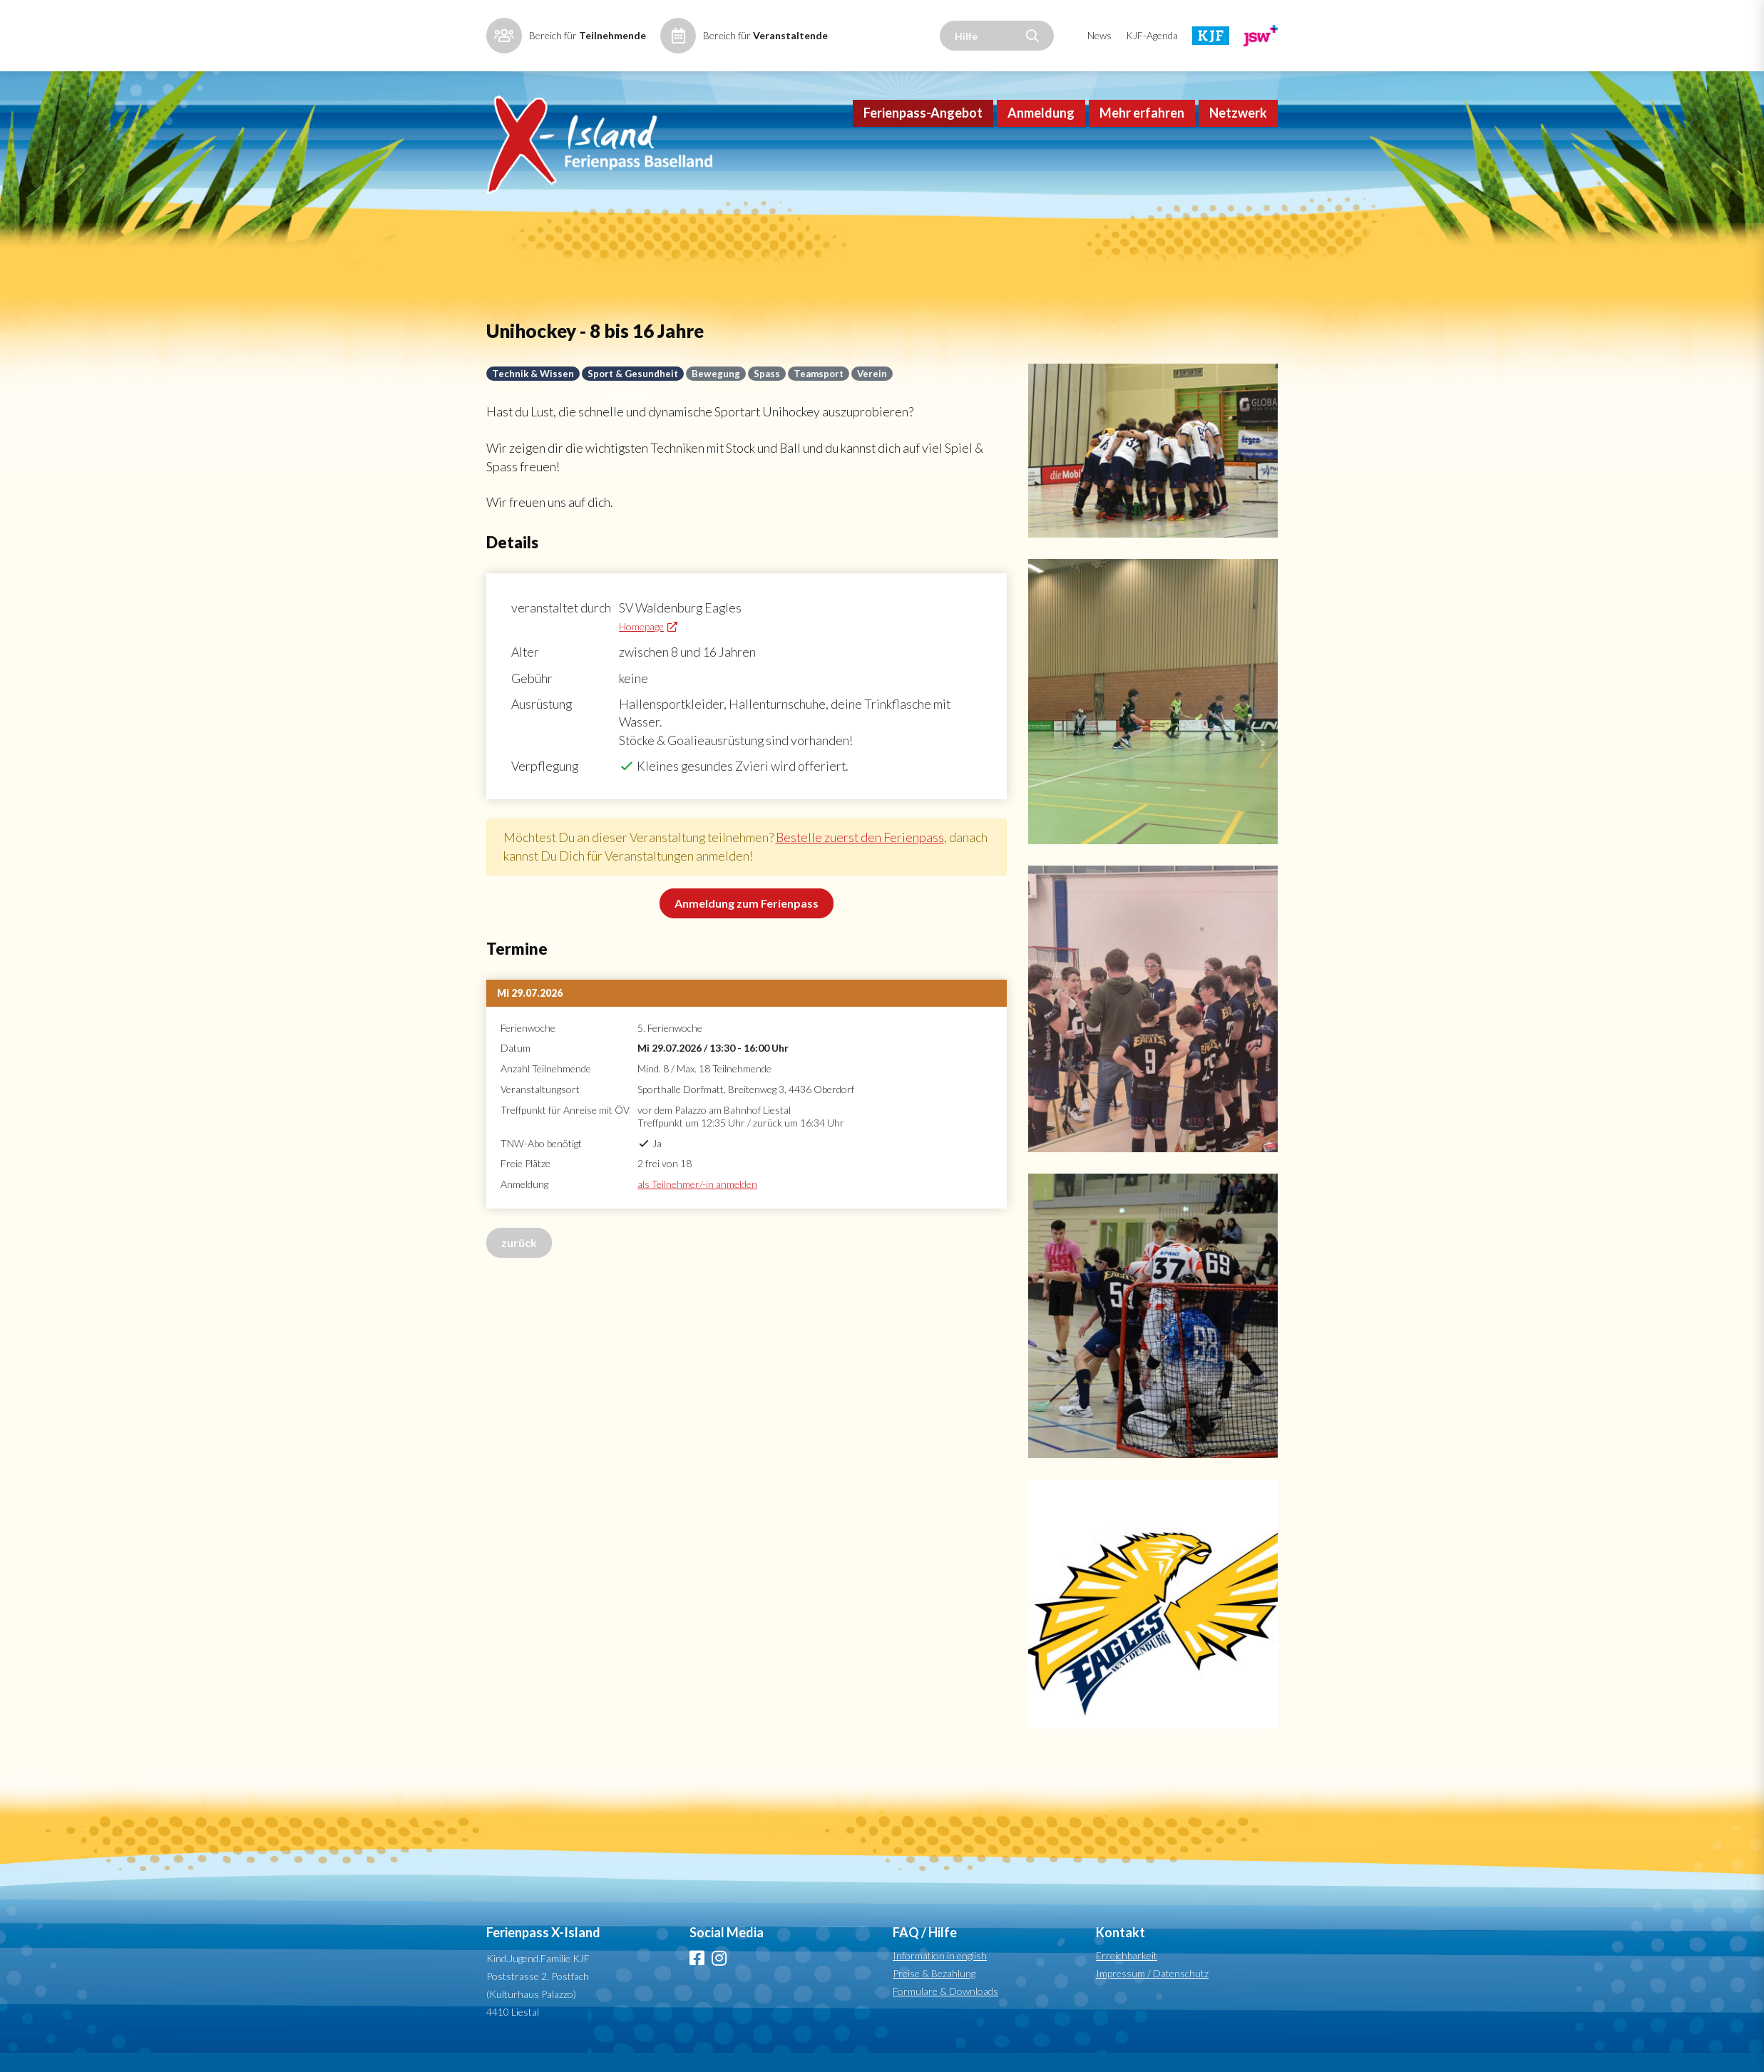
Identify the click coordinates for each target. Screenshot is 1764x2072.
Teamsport (823, 393)
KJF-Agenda (1152, 35)
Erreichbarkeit (1126, 1975)
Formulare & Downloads (945, 2010)
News (1099, 35)
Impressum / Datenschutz (1152, 1992)
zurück (519, 1268)
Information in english (940, 1975)
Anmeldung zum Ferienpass (747, 928)
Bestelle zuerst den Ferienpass (866, 863)
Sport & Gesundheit (635, 393)
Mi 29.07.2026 (530, 1019)
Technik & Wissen (533, 393)
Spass (771, 393)
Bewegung (719, 393)
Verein (878, 393)
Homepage (645, 649)
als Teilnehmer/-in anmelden (697, 1210)
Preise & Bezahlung (934, 1992)
